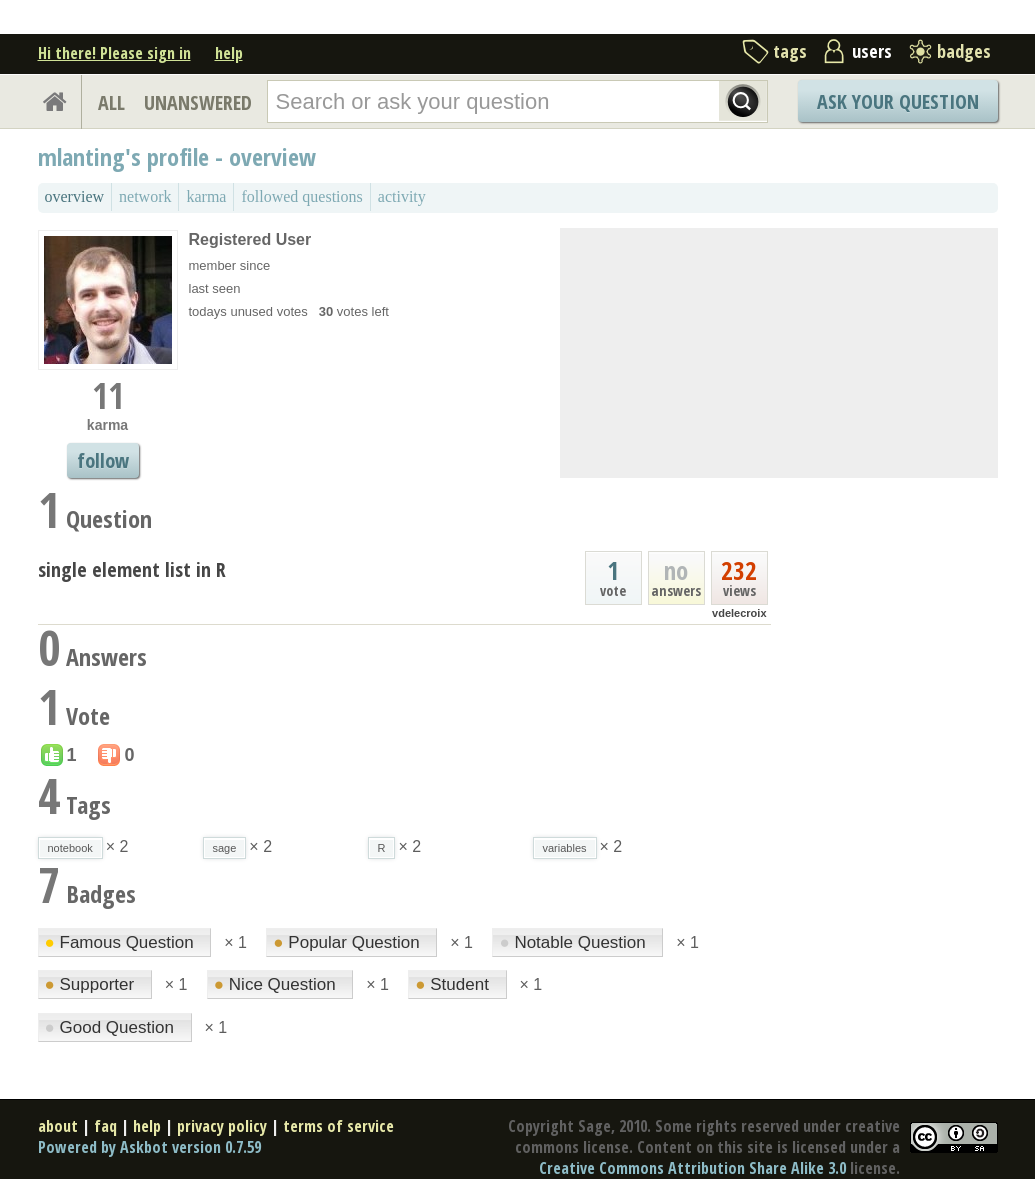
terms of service (338, 1126)
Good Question (112, 1027)
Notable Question (574, 942)
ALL (111, 102)
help (229, 53)
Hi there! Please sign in (114, 53)
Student (454, 984)
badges (964, 51)
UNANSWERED (198, 102)
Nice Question (277, 984)
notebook (70, 848)
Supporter (92, 984)
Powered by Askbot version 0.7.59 (149, 1147)
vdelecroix (739, 613)
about (58, 1126)
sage (225, 848)
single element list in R (132, 569)
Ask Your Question (898, 101)
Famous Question (122, 942)
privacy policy (222, 1126)
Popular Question (348, 942)
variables (565, 848)
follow (103, 460)
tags (790, 51)
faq (105, 1126)
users (872, 51)
